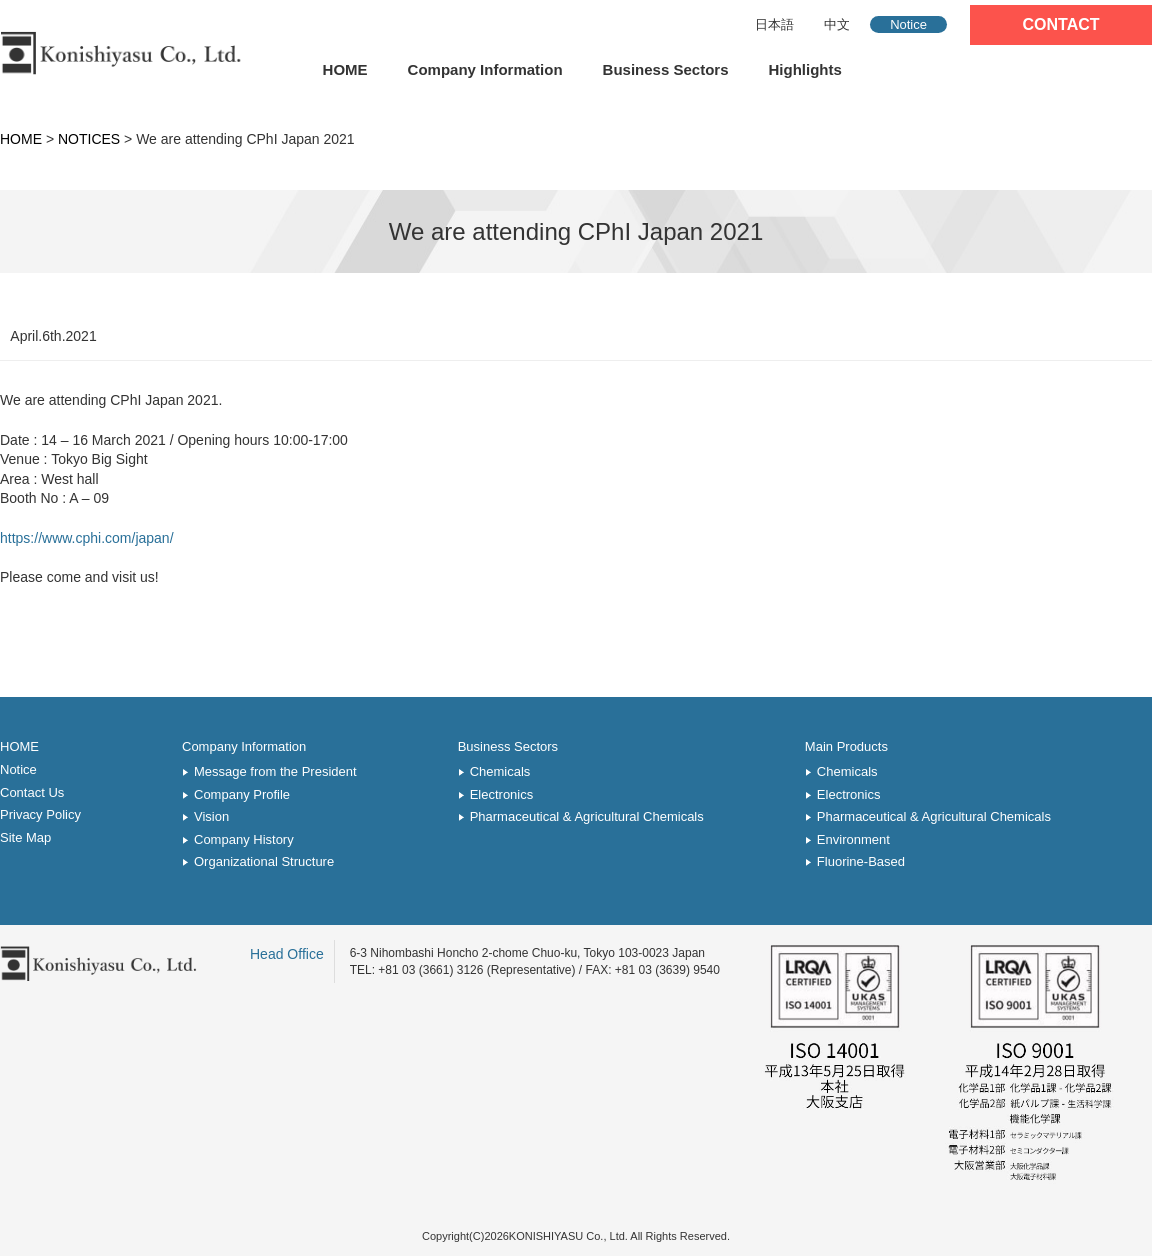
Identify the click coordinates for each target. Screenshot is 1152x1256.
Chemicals (500, 771)
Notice (908, 24)
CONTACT (1060, 24)
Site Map (25, 837)
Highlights (805, 69)
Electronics (502, 794)
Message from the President (275, 771)
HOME (345, 69)
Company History (244, 839)
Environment (853, 839)
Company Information (485, 69)
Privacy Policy (40, 814)
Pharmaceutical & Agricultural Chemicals (587, 816)
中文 (837, 24)
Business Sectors (666, 69)
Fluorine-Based (861, 861)
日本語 (774, 24)
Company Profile (242, 794)
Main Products (846, 746)
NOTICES (89, 139)
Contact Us (32, 792)
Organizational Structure (264, 861)
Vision (211, 816)
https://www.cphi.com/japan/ (87, 538)
